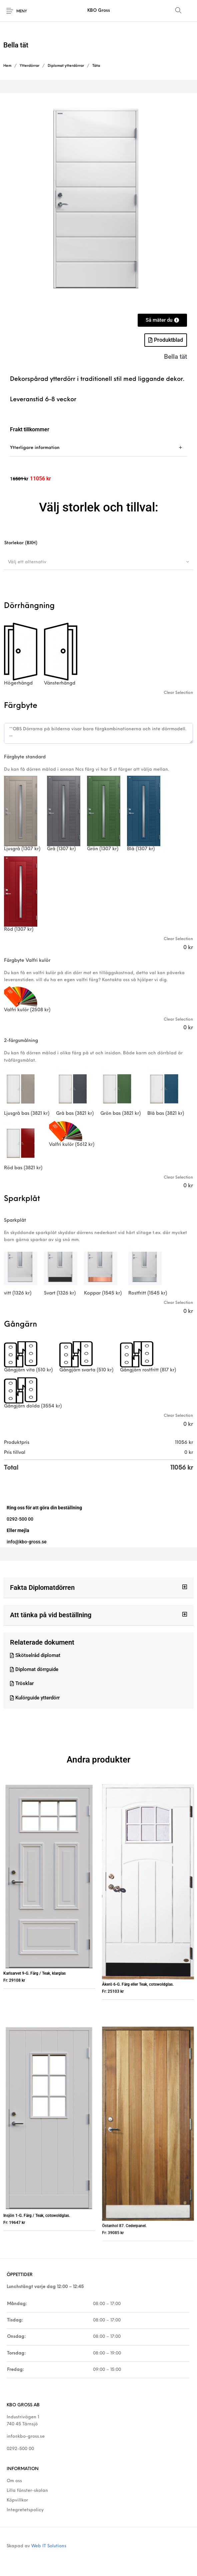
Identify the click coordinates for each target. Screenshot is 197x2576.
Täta (96, 66)
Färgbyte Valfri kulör (27, 960)
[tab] (98, 448)
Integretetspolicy (25, 2510)
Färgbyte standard (25, 757)
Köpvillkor (17, 2500)
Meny (21, 11)
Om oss (14, 2481)
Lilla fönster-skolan (27, 2490)
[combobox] (98, 562)
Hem (7, 66)
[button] (98, 1587)
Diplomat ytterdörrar (66, 66)
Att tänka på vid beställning (50, 1615)
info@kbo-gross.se (26, 2436)
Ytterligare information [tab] (35, 448)
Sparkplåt (15, 1220)
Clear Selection (178, 693)
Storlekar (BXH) (20, 543)
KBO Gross (98, 10)
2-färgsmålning (21, 1040)
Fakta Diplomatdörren (42, 1587)
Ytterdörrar (29, 66)
